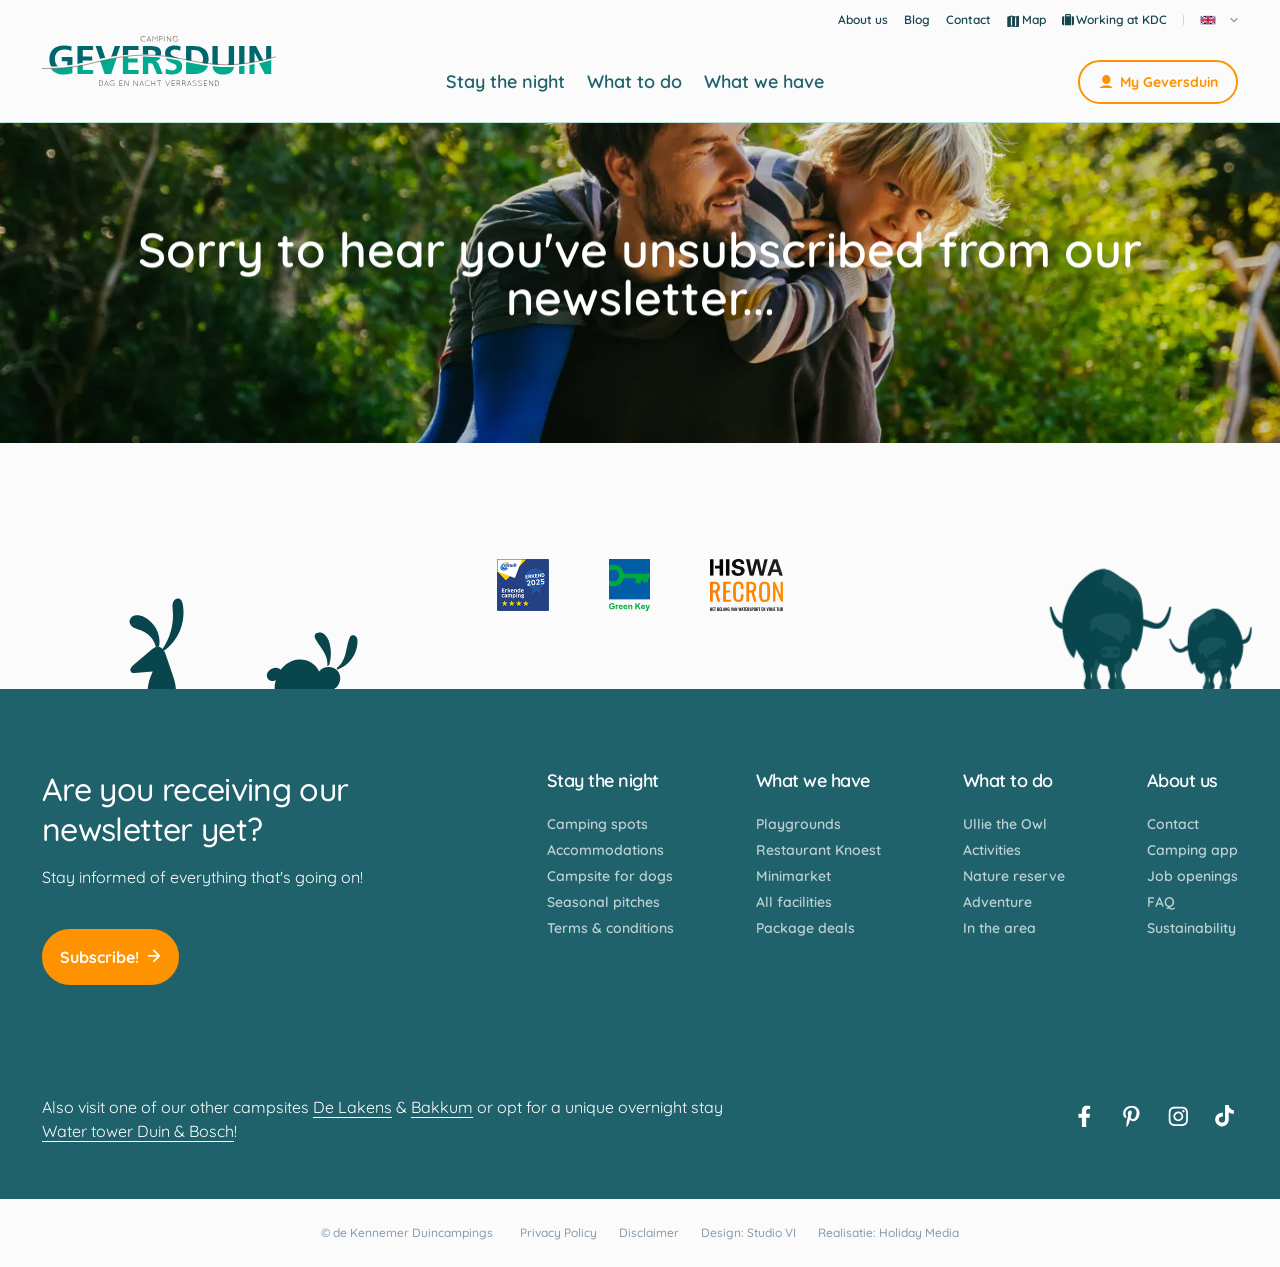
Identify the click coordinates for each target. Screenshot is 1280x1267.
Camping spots (597, 824)
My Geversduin (1158, 82)
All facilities (794, 902)
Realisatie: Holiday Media (888, 1232)
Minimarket (793, 876)
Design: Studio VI (748, 1232)
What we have (764, 82)
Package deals (805, 928)
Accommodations (605, 850)
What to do (634, 82)
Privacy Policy (558, 1232)
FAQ (1161, 902)
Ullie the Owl (1005, 824)
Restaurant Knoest (818, 850)
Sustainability (1191, 928)
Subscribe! (110, 957)
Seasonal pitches (603, 902)
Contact (968, 19)
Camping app (1192, 850)
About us (863, 19)
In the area (999, 928)
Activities (992, 850)
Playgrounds (798, 824)
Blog (917, 19)
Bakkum (442, 1107)
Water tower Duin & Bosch (138, 1131)
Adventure (997, 902)
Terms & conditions (610, 928)
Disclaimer (649, 1232)
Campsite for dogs (610, 876)
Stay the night (505, 82)
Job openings (1192, 876)
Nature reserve (1014, 876)
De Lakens (352, 1107)
